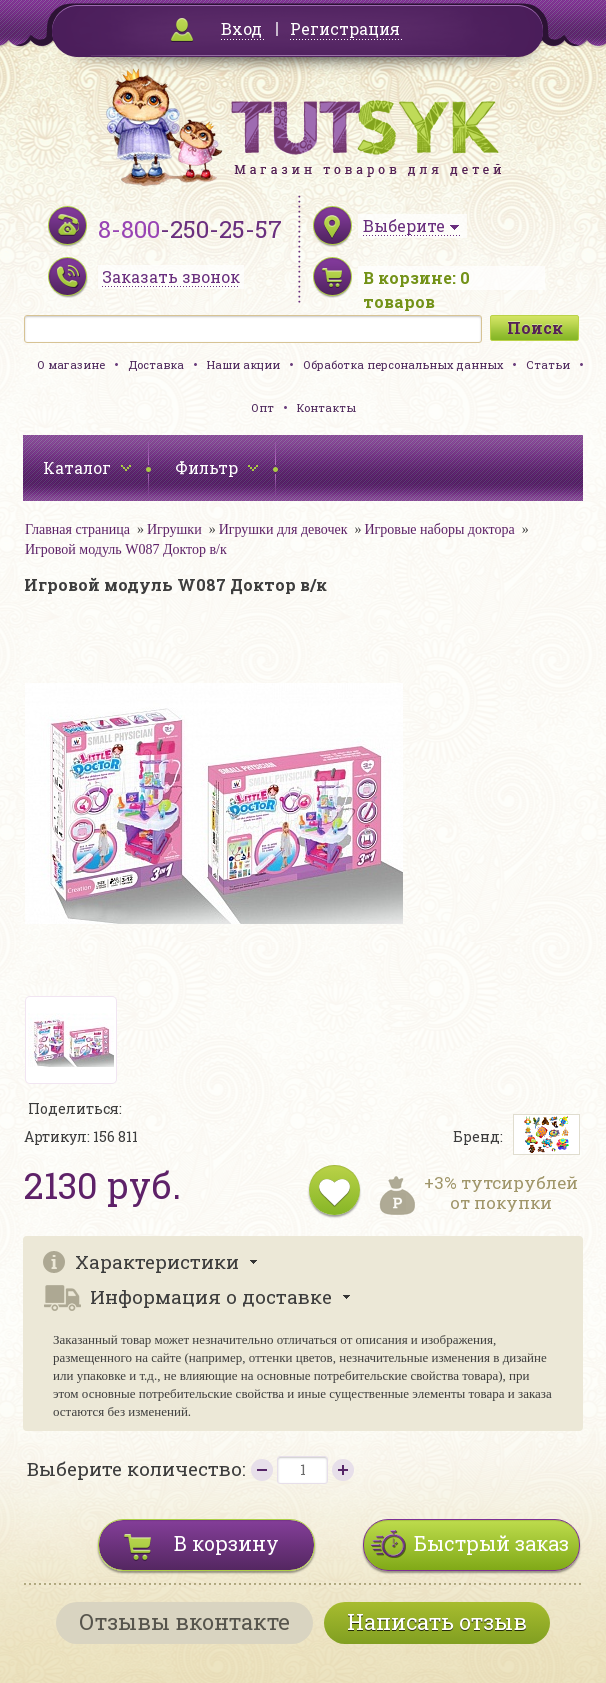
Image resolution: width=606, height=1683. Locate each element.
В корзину (226, 1543)
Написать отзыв (437, 1621)
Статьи (548, 364)
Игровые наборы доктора (440, 529)
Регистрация (345, 28)
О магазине (71, 364)
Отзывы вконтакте (184, 1621)
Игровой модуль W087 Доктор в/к (126, 549)
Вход (241, 28)
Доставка (156, 364)
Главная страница (77, 529)
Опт (262, 407)
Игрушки (174, 529)
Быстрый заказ (491, 1543)
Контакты (326, 407)
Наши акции (243, 364)
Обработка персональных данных (403, 364)
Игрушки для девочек (283, 529)
